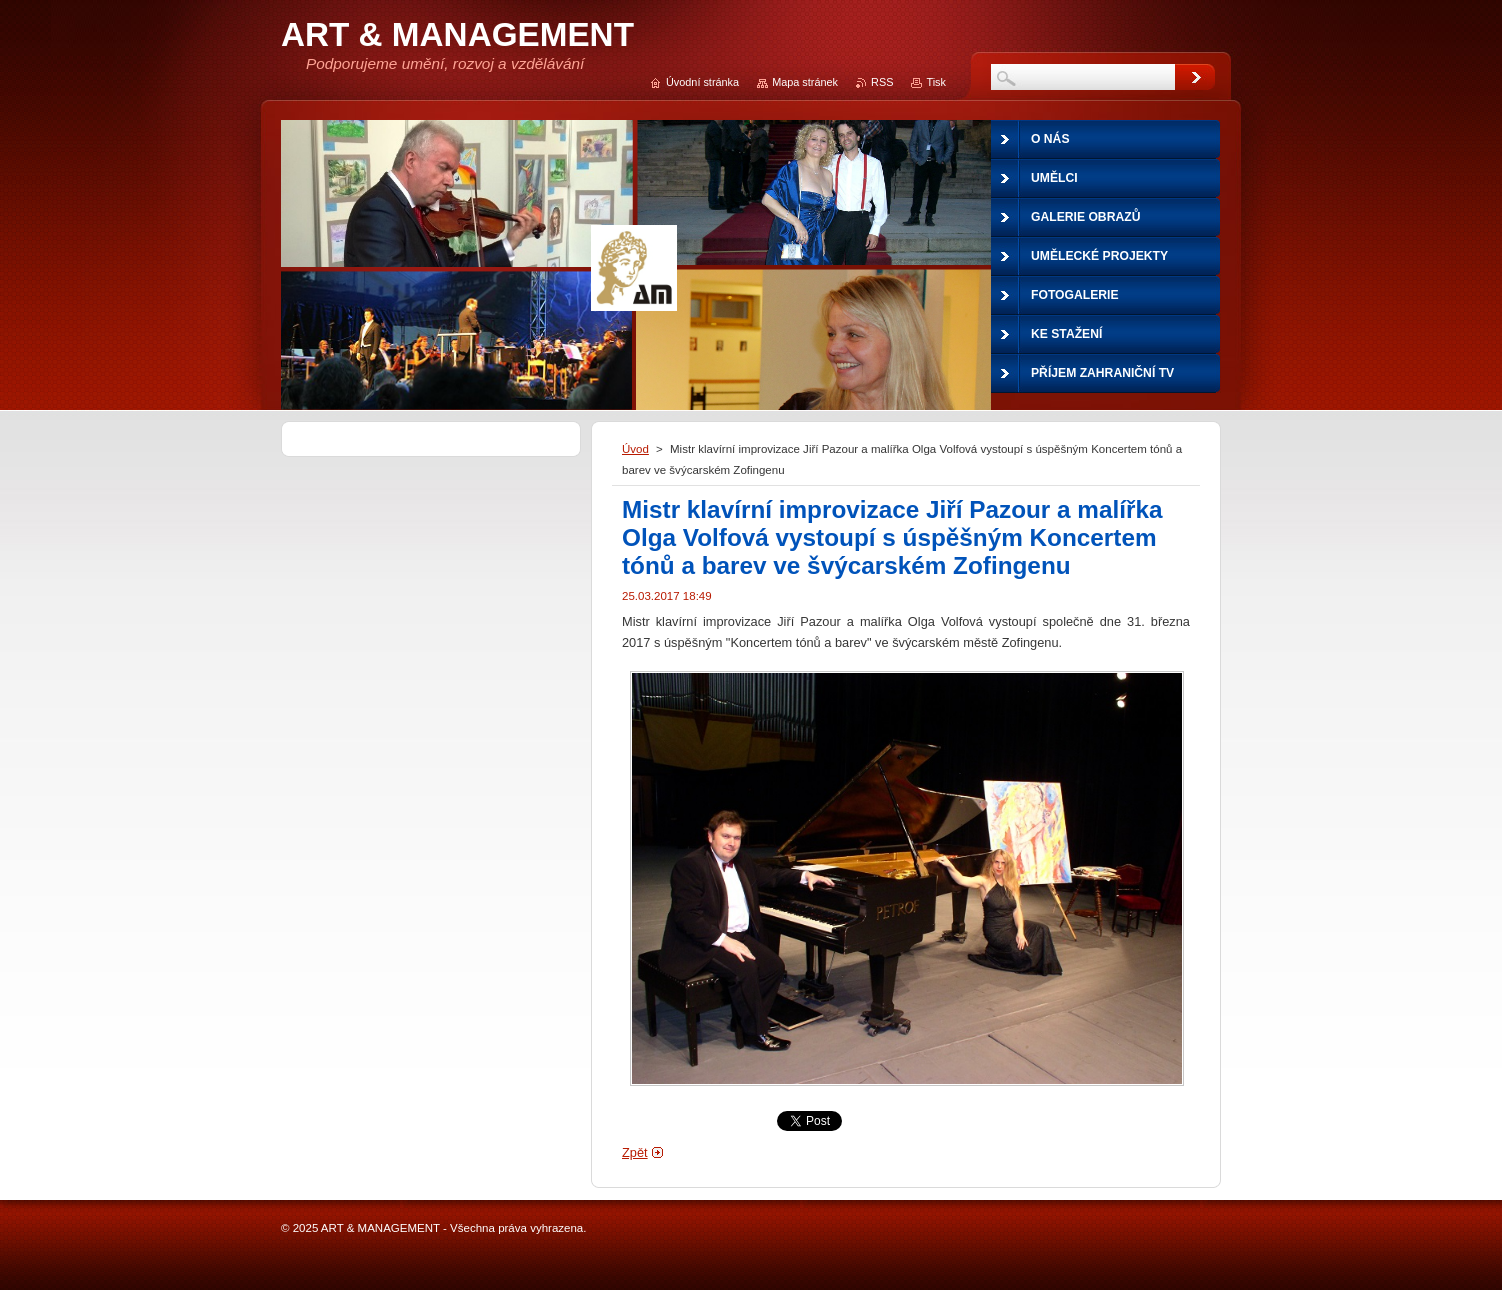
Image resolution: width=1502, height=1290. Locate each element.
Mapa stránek (805, 82)
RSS (882, 82)
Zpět (635, 1152)
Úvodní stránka (702, 82)
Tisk (936, 82)
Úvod (635, 449)
